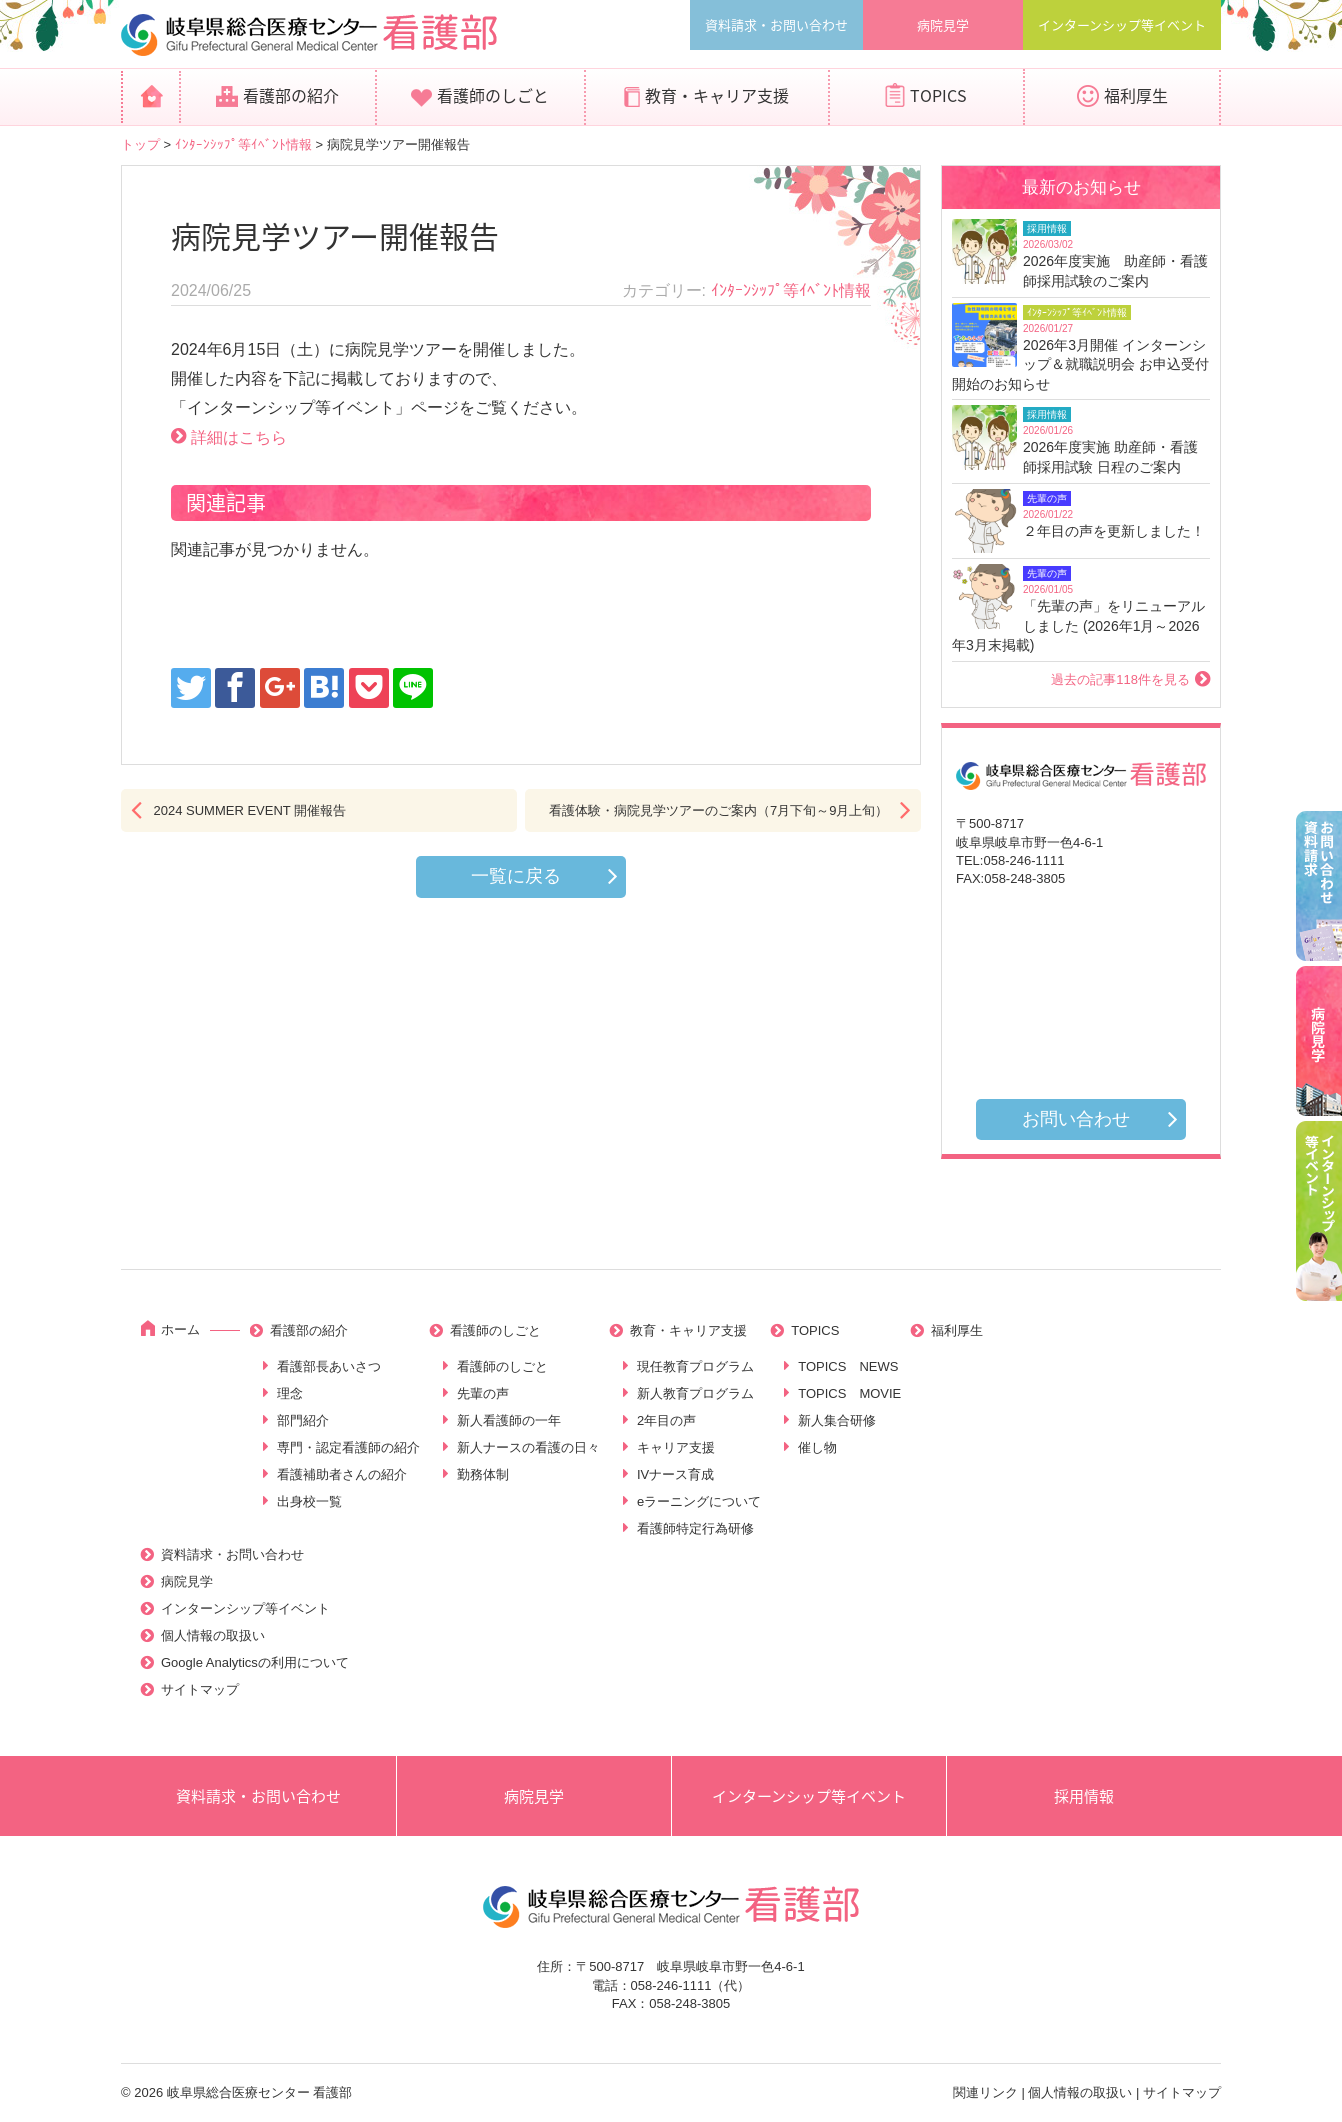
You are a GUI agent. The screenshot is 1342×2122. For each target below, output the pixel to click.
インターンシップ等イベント (1122, 24)
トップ (140, 144)
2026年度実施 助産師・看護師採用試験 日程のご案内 (1110, 457)
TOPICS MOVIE (849, 1393)
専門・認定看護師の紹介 (348, 1447)
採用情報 (1084, 1796)
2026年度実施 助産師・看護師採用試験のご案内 (1115, 271)
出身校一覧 (309, 1501)
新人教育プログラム (695, 1393)
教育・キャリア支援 (717, 95)
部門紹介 (303, 1420)
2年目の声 (666, 1420)
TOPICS (938, 95)
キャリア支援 (676, 1447)
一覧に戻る (516, 876)
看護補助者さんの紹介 (342, 1474)
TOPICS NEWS (848, 1366)
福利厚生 (1136, 95)
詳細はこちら (239, 437)
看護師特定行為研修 (695, 1528)
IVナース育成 (675, 1474)
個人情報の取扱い (213, 1635)
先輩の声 (483, 1393)
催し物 (817, 1447)
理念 (290, 1393)
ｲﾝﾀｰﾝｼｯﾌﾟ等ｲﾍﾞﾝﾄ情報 (243, 144)
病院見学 (943, 24)
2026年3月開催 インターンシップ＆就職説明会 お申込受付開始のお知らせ (1080, 364)
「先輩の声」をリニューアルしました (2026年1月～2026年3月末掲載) (1078, 625)
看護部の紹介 (291, 95)
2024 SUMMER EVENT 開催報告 (250, 810)
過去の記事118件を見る (1120, 679)
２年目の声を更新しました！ (1114, 531)
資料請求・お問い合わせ (776, 24)
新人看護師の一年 (509, 1420)
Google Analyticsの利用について (255, 1662)
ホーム (180, 1329)
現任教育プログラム (695, 1366)
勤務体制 (483, 1474)
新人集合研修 (837, 1420)
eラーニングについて (699, 1501)
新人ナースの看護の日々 (528, 1447)
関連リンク (985, 2092)
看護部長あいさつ (329, 1366)
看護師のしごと (493, 95)
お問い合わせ (1076, 1119)
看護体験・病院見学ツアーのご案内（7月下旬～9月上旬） (718, 810)
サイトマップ (200, 1689)
